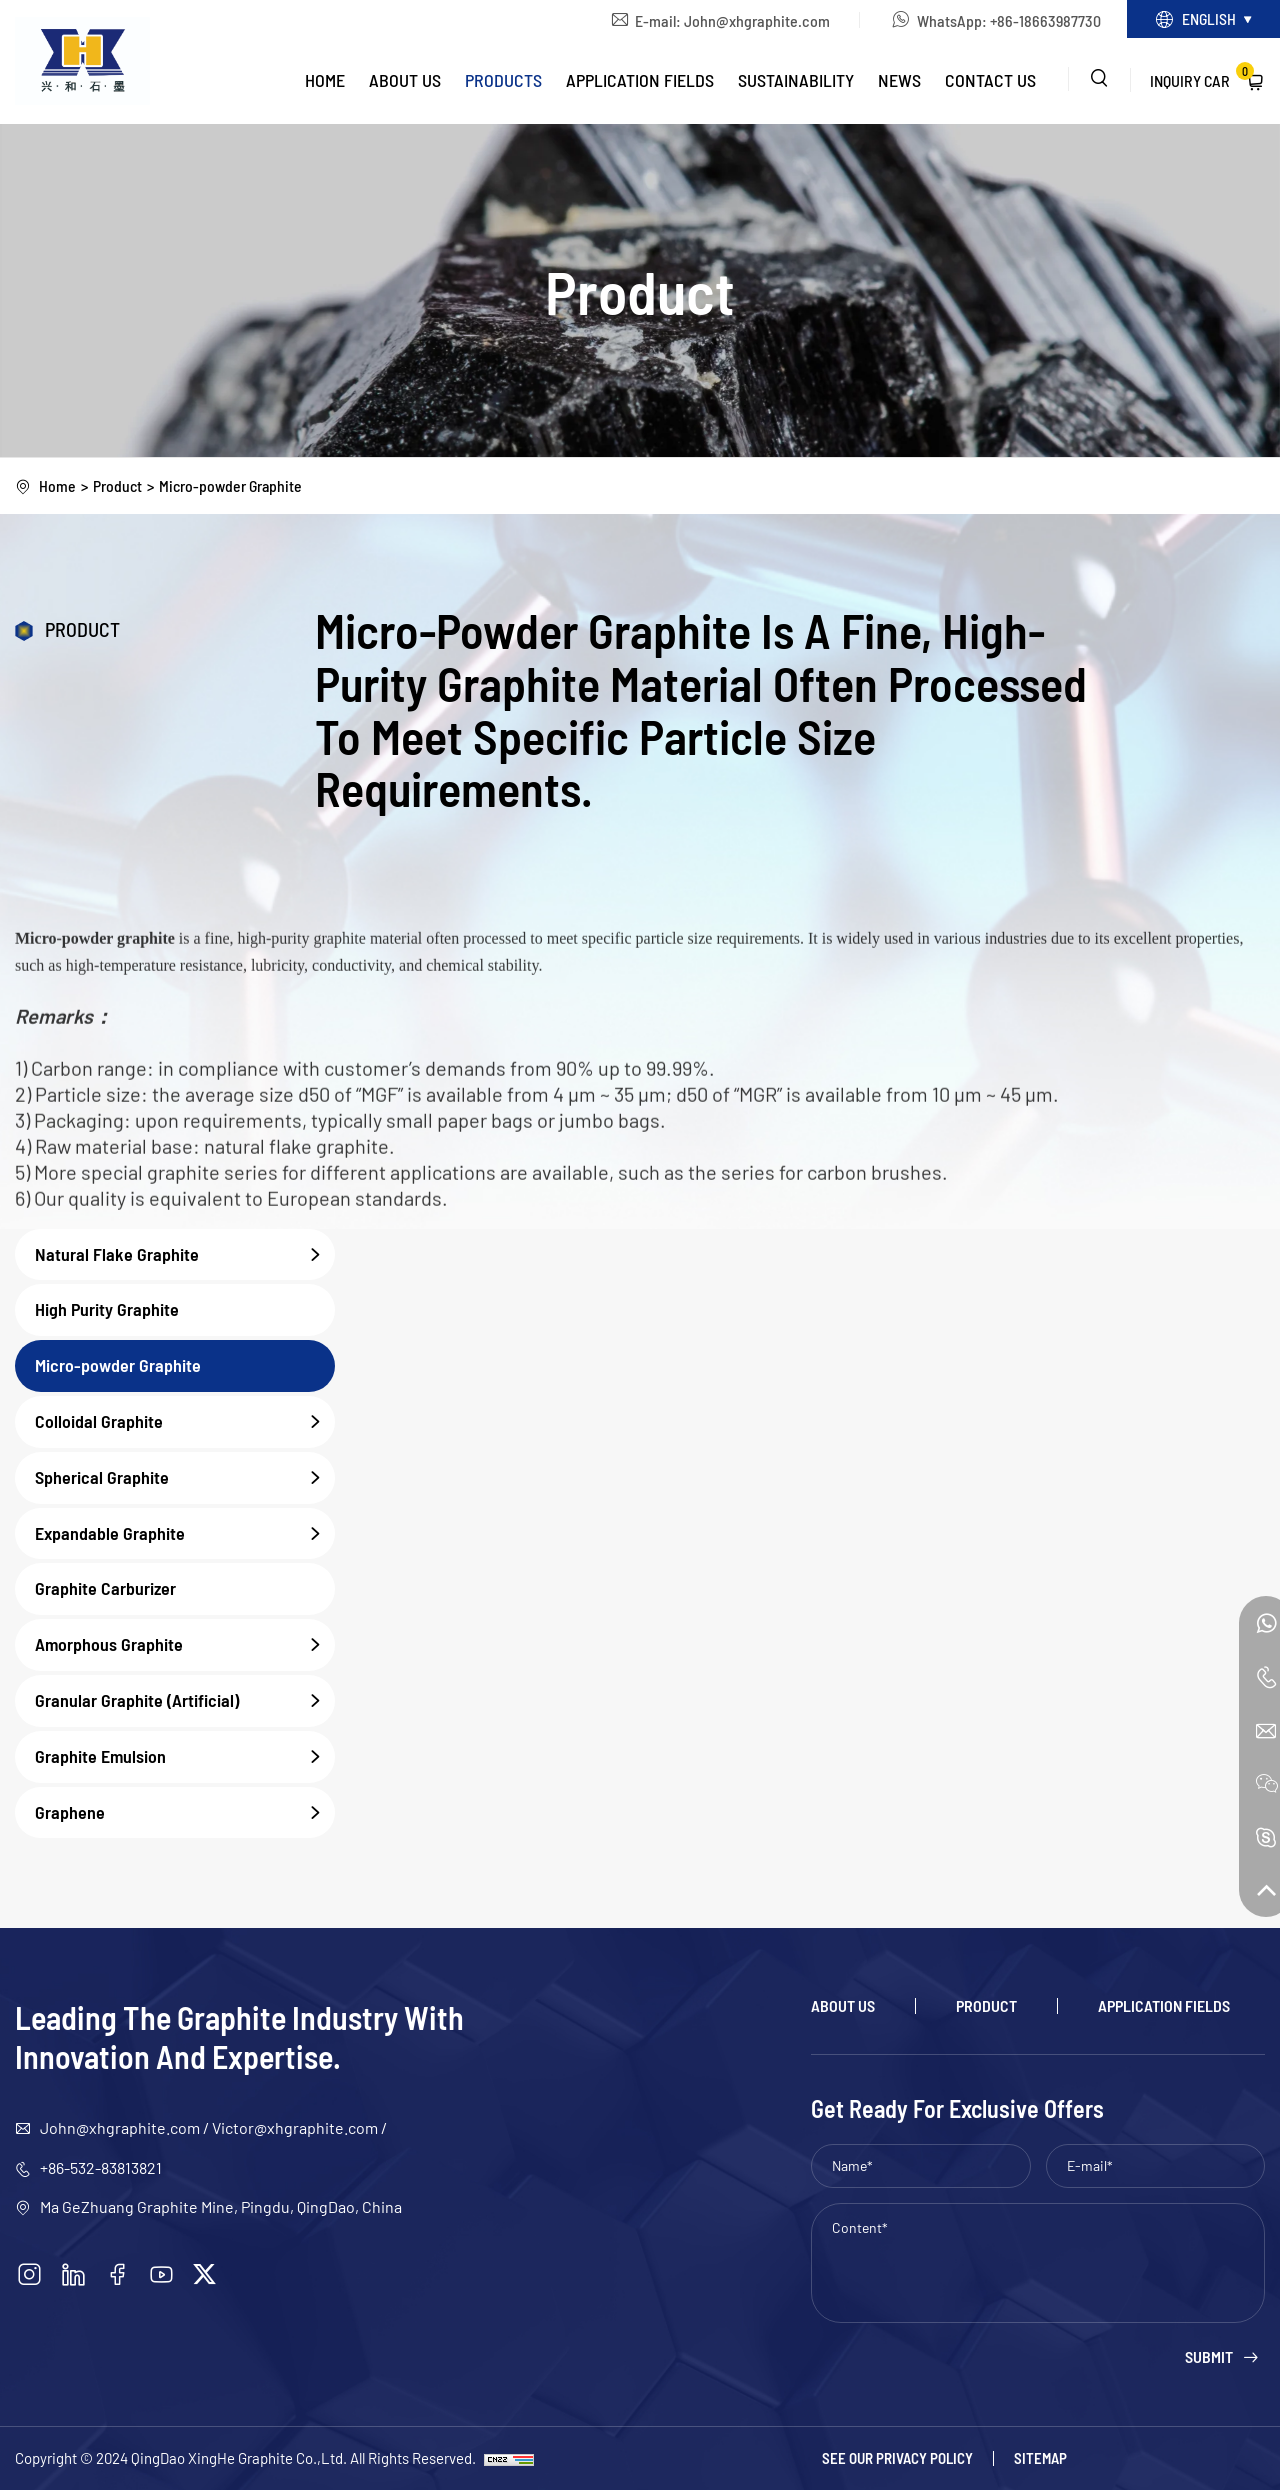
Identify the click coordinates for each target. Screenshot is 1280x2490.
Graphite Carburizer (105, 1589)
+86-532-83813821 (101, 2167)
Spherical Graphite (185, 1478)
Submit (1209, 2358)
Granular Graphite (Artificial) (185, 1701)
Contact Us (990, 81)
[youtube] (165, 2275)
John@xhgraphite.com (750, 20)
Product (118, 485)
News (899, 81)
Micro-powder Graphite (233, 485)
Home (325, 81)
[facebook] (120, 2275)
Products (503, 81)
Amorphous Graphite (185, 1646)
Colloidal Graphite (185, 1422)
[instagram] (30, 2275)
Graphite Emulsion (185, 1757)
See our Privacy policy (897, 2458)
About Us (405, 81)
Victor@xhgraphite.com (295, 2128)
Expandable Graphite (185, 1534)
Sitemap (1040, 2458)
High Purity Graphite (107, 1310)
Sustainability (796, 81)
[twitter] (209, 2275)
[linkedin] (75, 2275)
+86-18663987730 (1038, 20)
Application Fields (640, 81)
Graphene (185, 1813)
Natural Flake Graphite (185, 1255)
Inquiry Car (1202, 77)
